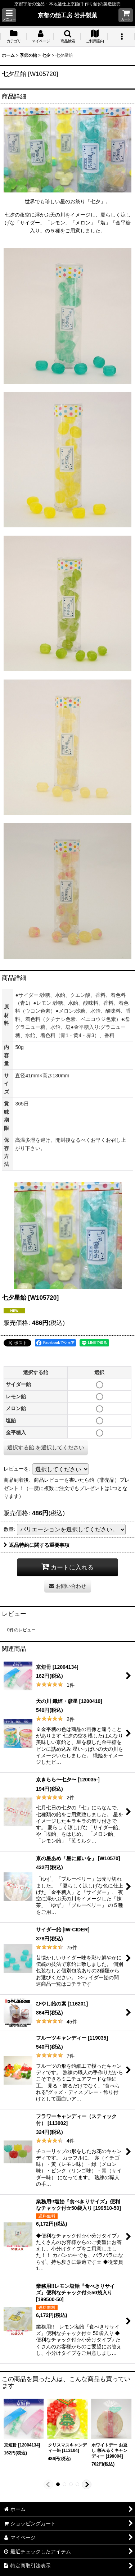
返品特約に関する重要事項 (36, 1545)
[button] (9, 15)
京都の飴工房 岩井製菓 (67, 15)
